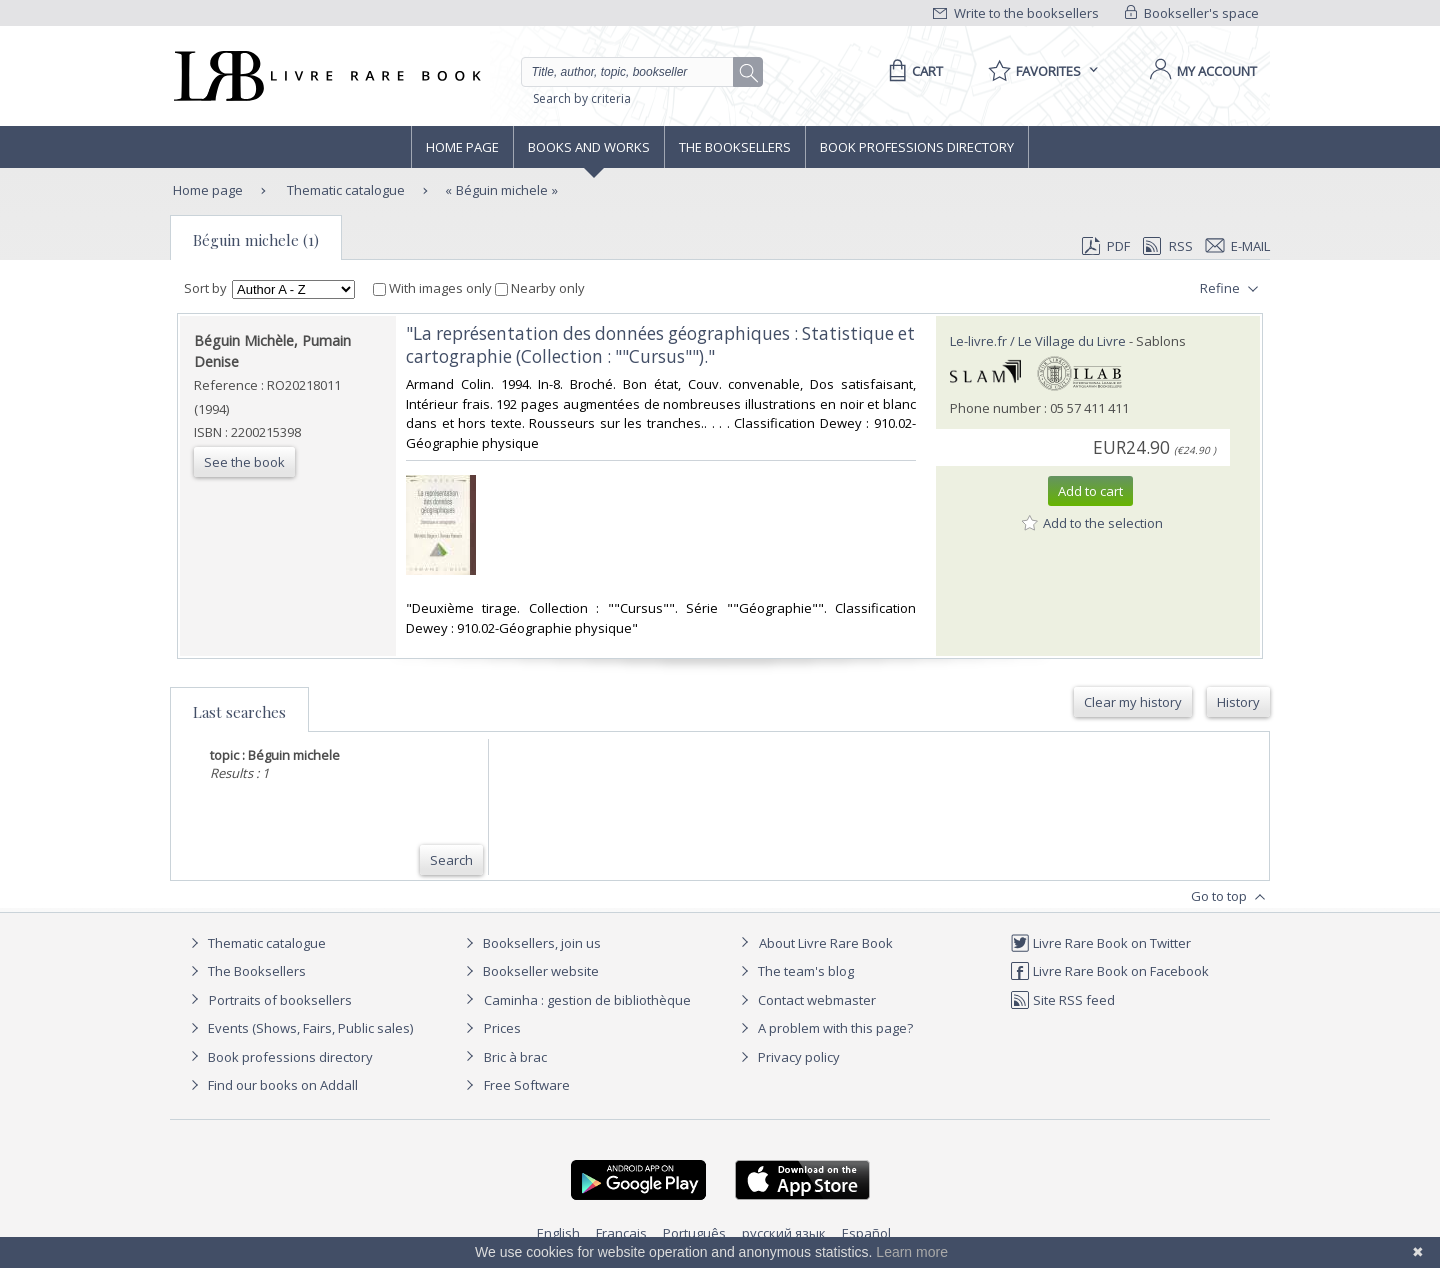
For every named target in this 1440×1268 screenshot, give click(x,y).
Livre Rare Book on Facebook (1109, 971)
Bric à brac (515, 1057)
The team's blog (794, 971)
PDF (1106, 246)
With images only (434, 288)
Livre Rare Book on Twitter (1100, 943)
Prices (502, 1028)
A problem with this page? (824, 1028)
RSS (1166, 246)
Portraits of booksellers (280, 1000)
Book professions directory (917, 147)
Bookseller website (529, 971)
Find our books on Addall (271, 1085)
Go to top (1230, 897)
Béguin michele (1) (256, 240)
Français (621, 1233)
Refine (1231, 289)
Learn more (912, 1252)
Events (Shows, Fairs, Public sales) (299, 1028)
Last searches (239, 712)
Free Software (527, 1085)
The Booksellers (735, 147)
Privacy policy (787, 1057)
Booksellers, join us (530, 943)
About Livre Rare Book (826, 943)
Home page (462, 147)
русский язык (784, 1233)
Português (694, 1233)
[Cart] (912, 71)
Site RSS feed (1062, 1000)
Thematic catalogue (344, 190)
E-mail (1238, 246)
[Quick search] (636, 72)
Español (866, 1233)
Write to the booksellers (1016, 13)
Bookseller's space (1192, 13)
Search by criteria (582, 98)
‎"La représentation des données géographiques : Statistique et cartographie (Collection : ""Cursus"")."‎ (660, 345)
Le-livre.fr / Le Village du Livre (1038, 341)
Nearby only (540, 288)
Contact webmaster (805, 1000)
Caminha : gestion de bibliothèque (587, 1000)
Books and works (589, 147)
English (558, 1233)
